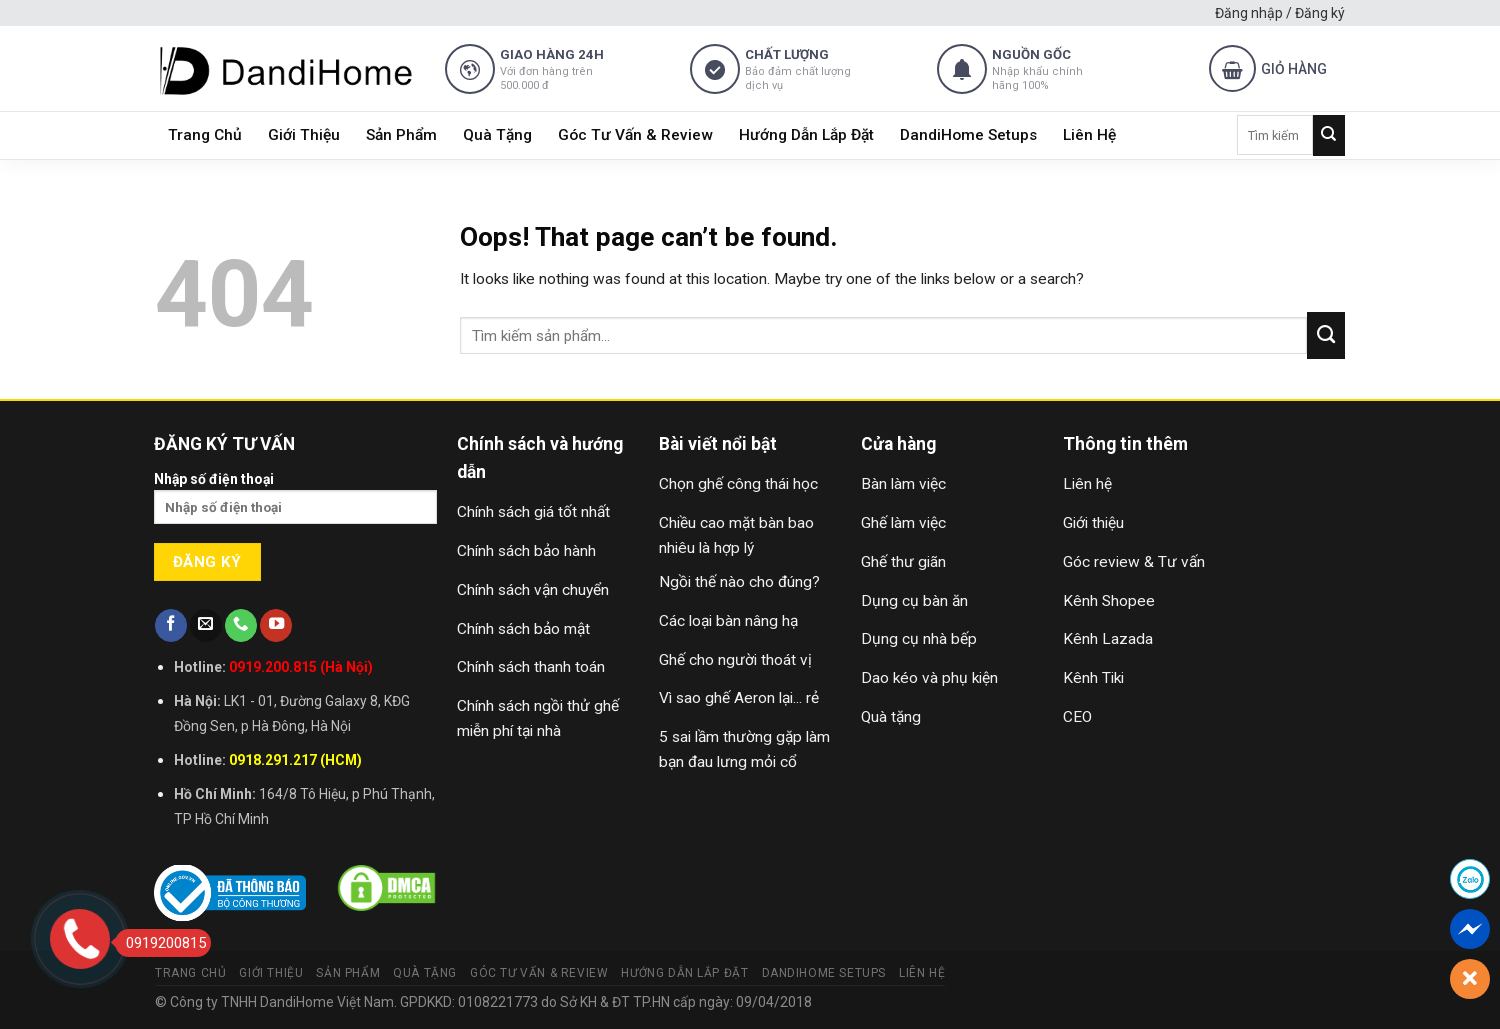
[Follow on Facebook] (171, 625)
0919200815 (160, 943)
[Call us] (241, 625)
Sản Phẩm (401, 135)
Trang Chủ (205, 135)
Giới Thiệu (304, 135)
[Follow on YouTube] (276, 625)
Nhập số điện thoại (296, 504)
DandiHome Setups (968, 135)
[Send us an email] (206, 625)
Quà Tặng (497, 135)
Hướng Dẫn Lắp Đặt (806, 135)
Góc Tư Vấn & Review (635, 135)
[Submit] (1329, 135)
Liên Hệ (1089, 135)
